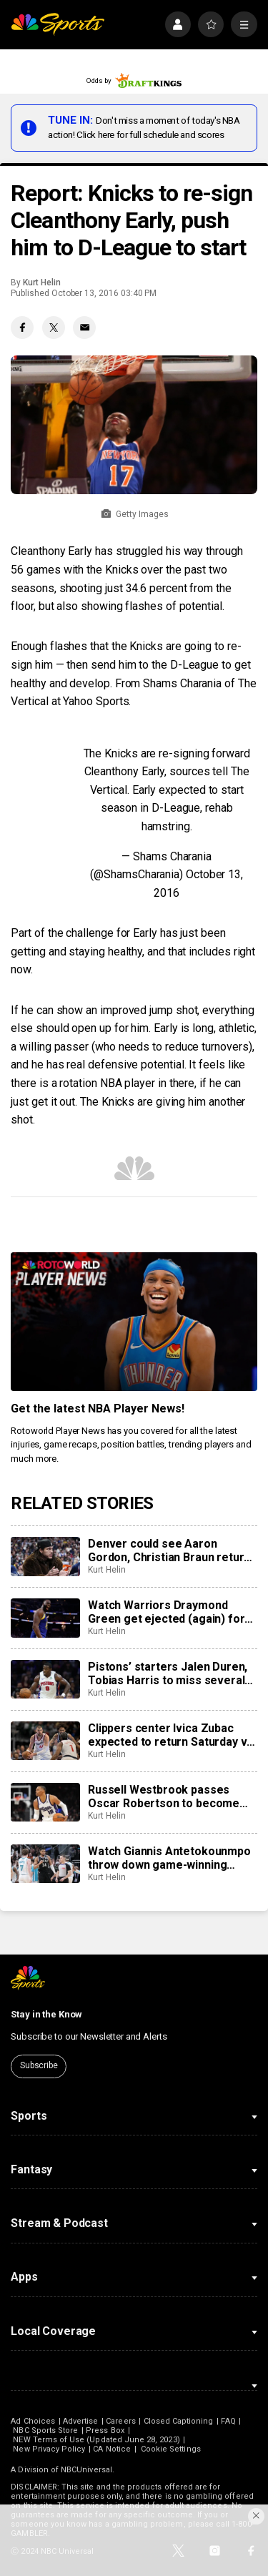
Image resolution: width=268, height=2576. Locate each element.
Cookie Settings (171, 2449)
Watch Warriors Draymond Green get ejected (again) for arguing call (166, 1612)
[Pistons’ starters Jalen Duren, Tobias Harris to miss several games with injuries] (45, 1679)
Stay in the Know (46, 2014)
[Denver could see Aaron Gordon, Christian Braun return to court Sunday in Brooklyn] (45, 1556)
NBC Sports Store (45, 2430)
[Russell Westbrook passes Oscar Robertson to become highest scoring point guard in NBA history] (45, 1802)
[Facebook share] (22, 327)
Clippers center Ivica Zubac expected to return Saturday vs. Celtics (172, 1735)
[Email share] (84, 327)
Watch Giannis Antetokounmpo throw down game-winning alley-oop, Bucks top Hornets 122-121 (169, 1858)
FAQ (228, 2421)
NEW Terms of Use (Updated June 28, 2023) (96, 2439)
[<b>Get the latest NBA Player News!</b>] (134, 1321)
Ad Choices (33, 2421)
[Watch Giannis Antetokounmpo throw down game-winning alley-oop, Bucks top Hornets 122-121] (45, 1863)
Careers (120, 2421)
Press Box (105, 2430)
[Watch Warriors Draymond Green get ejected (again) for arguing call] (45, 1617)
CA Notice (112, 2449)
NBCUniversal (86, 2469)
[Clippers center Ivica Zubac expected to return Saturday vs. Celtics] (45, 1740)
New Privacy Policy (49, 2449)
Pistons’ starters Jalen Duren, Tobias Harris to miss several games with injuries (167, 1673)
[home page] (57, 24)
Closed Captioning (179, 2421)
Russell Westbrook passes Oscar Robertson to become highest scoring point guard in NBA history (167, 1796)
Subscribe (39, 2065)
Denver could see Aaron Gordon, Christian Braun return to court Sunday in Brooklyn (169, 1550)
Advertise (81, 2421)
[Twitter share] (53, 327)
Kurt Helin (41, 282)
